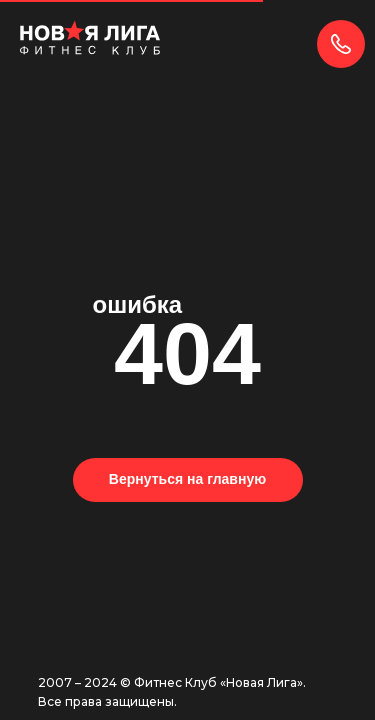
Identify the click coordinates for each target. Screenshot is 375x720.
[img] (90, 37)
